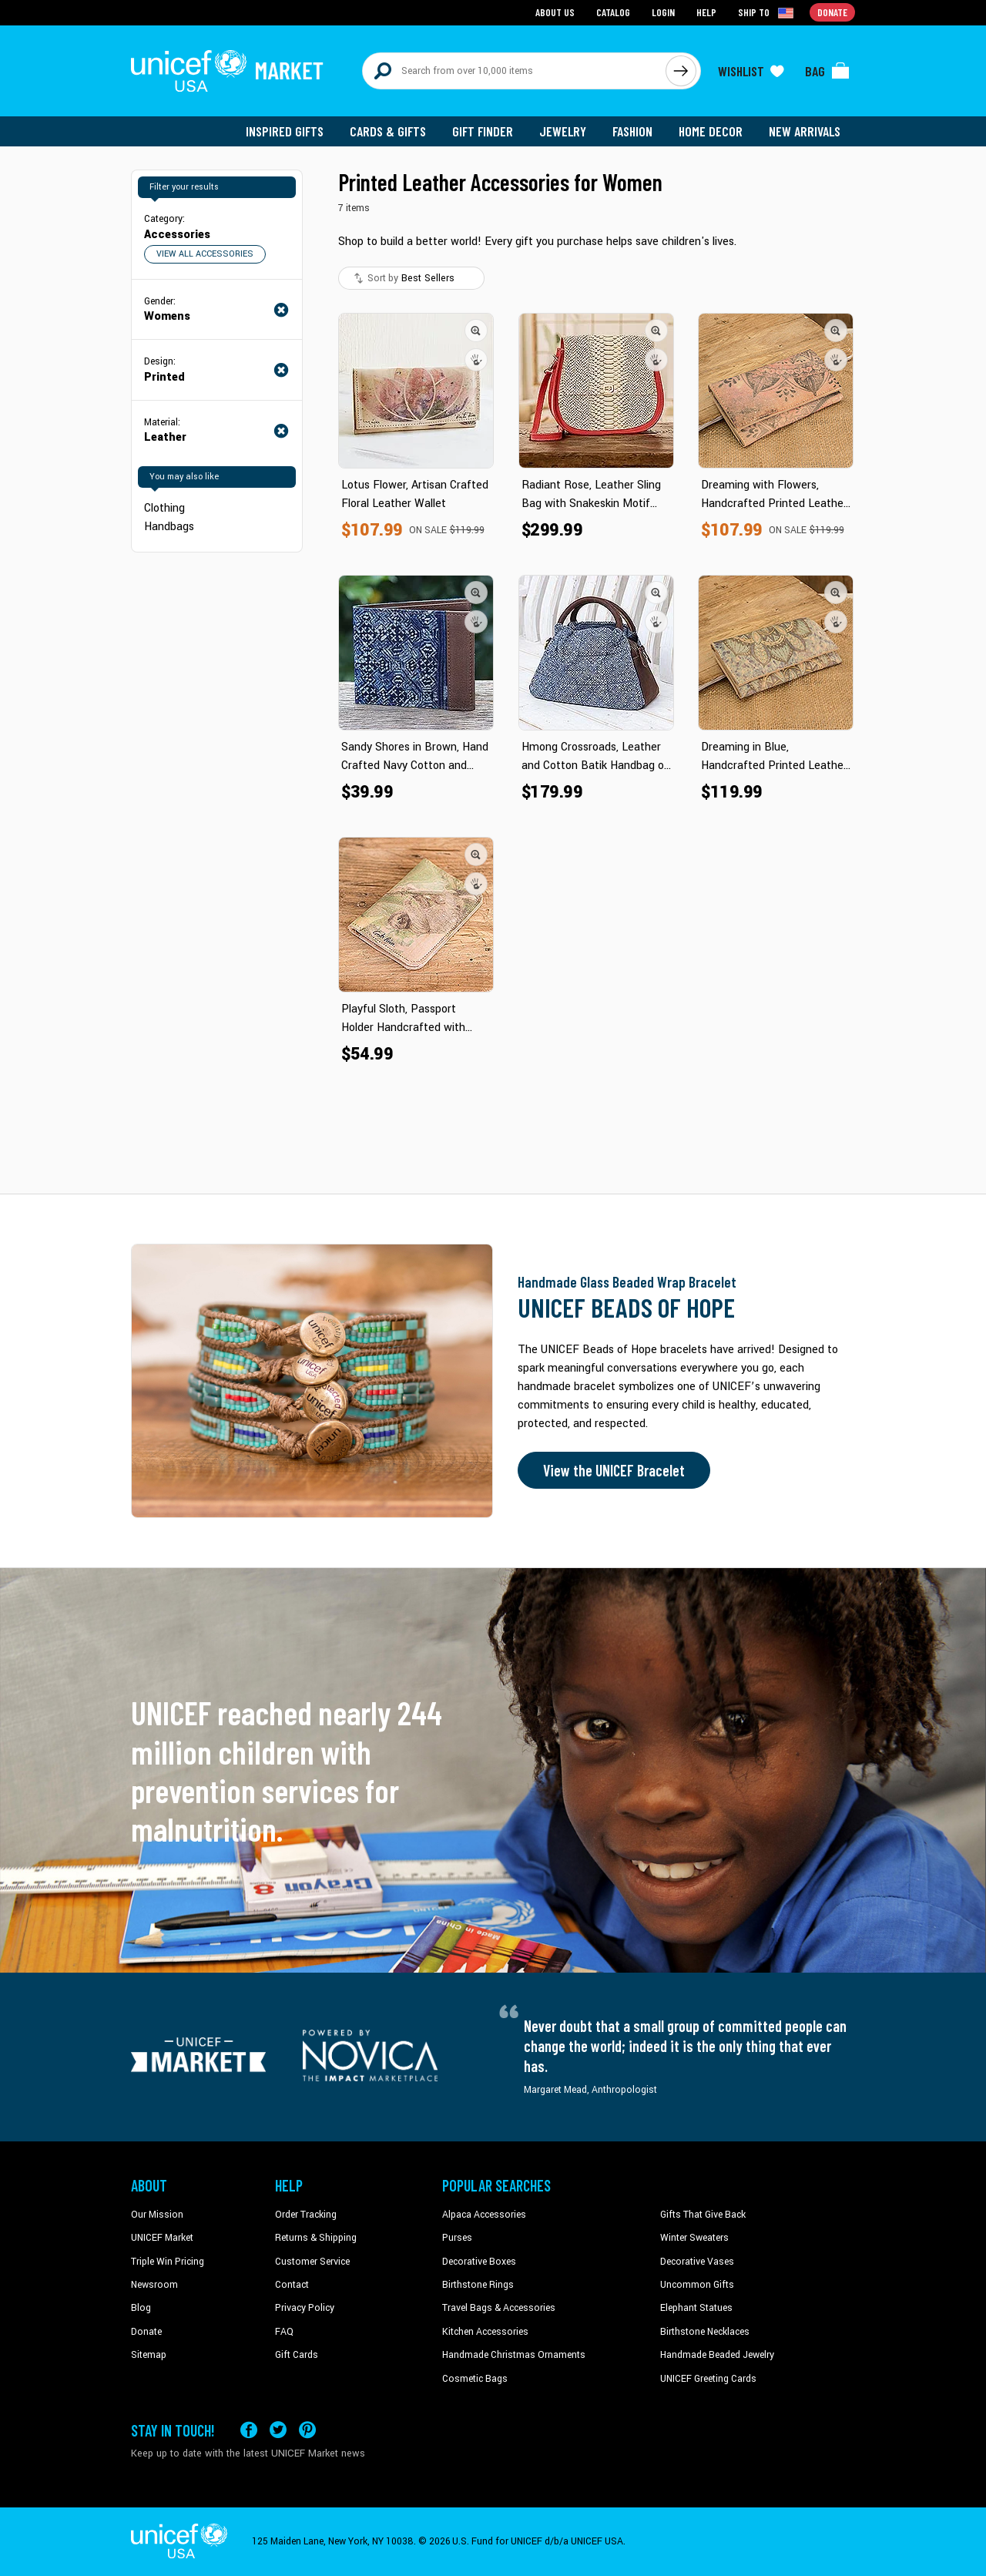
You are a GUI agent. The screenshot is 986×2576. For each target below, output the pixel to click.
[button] (476, 330)
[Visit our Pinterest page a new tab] (307, 2430)
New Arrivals (804, 131)
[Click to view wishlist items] (751, 71)
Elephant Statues (696, 2308)
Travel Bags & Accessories (498, 2308)
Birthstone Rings (478, 2285)
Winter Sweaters (694, 2238)
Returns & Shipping (316, 2238)
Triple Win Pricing (167, 2262)
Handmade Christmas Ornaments (513, 2355)
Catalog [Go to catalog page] (613, 11)
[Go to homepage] (227, 71)
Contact (292, 2285)
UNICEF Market (162, 2238)
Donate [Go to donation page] (832, 11)
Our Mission (157, 2215)
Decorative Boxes (479, 2262)
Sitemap (148, 2355)
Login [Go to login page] (663, 11)
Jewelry (562, 131)
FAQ (284, 2332)
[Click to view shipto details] (766, 12)
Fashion (632, 131)
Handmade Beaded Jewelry (717, 2355)
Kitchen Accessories (485, 2332)
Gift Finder (482, 131)
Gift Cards (296, 2355)
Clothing (164, 508)
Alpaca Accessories (484, 2215)
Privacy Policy (304, 2308)
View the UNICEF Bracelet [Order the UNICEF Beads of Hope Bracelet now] (614, 1470)
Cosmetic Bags (475, 2379)
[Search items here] (514, 71)
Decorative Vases (697, 2262)
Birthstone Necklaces (705, 2332)
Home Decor (711, 131)
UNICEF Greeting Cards (708, 2379)
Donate (146, 2332)
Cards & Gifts (388, 131)
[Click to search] (681, 70)
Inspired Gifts (285, 131)
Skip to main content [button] (493, 0)
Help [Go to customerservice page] (706, 11)
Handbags (169, 527)
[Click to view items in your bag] (827, 71)
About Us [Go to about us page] (555, 11)
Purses (457, 2238)
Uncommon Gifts (697, 2285)
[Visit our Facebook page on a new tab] (249, 2430)
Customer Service (312, 2262)
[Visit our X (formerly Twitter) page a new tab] (278, 2430)
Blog (141, 2308)
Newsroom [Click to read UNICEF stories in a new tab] (154, 2285)
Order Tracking (306, 2215)
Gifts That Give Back (703, 2215)
